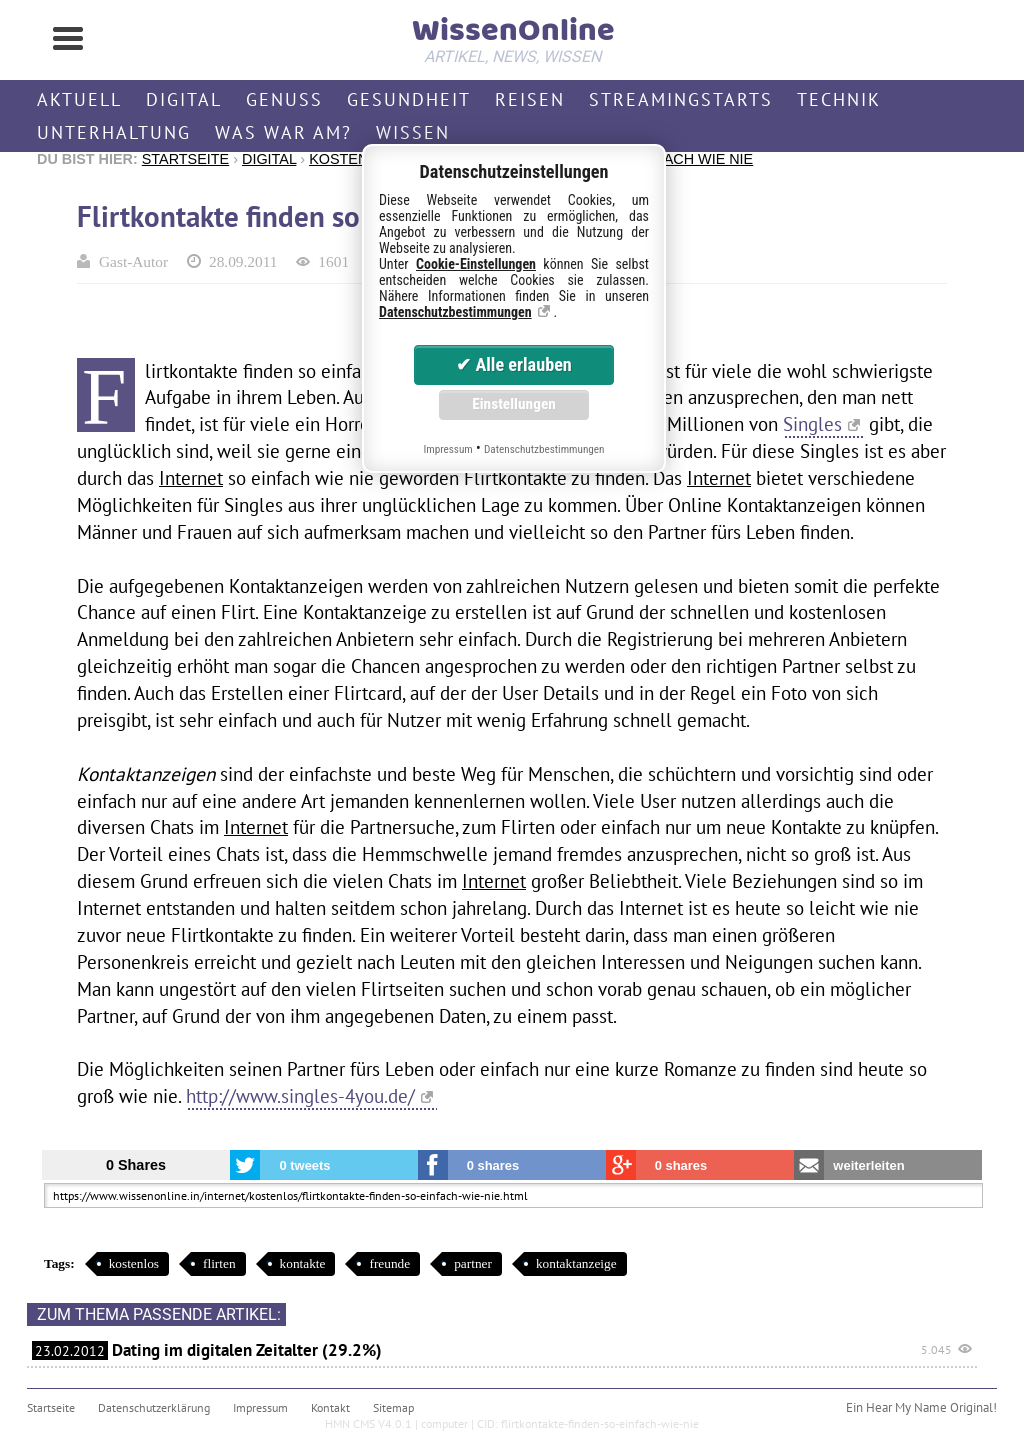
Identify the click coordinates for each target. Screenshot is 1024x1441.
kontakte (303, 1263)
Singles (812, 423)
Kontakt (330, 1407)
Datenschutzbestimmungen (455, 312)
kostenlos (134, 1263)
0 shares (493, 1165)
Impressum (260, 1407)
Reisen (530, 99)
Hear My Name (906, 1407)
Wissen (413, 132)
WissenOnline (512, 36)
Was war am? (283, 132)
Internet (191, 477)
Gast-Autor (133, 261)
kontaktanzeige (576, 1263)
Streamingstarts (681, 99)
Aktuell (79, 99)
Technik (839, 99)
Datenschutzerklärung (154, 1407)
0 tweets (304, 1165)
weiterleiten (868, 1165)
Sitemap (393, 1407)
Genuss (284, 99)
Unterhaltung (114, 132)
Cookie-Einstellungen (476, 264)
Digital (184, 99)
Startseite (185, 159)
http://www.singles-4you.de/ (300, 1095)
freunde (389, 1263)
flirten (219, 1263)
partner (473, 1263)
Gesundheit (409, 99)
